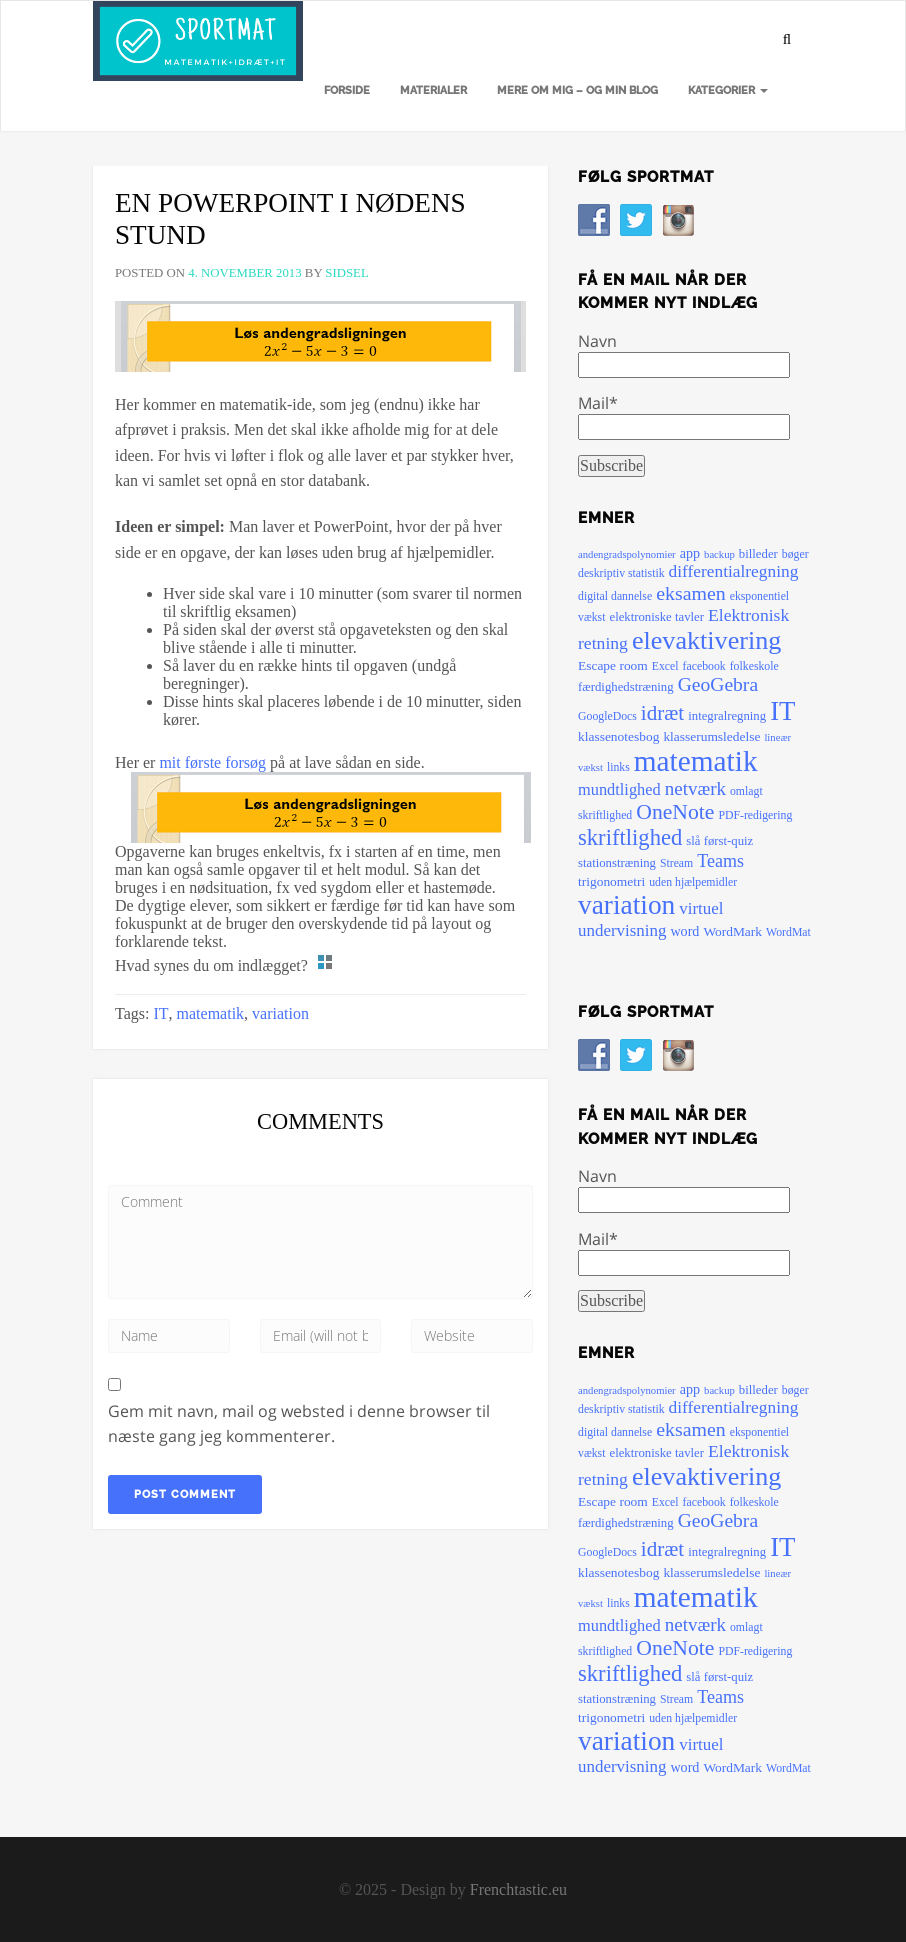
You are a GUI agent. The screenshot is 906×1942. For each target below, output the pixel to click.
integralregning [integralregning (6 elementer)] (727, 716)
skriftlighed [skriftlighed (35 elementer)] (630, 837)
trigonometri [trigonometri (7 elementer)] (611, 881)
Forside (347, 90)
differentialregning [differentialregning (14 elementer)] (734, 571)
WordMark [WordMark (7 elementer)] (732, 931)
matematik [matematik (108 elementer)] (696, 761)
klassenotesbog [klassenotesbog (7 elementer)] (618, 736)
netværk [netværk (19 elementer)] (695, 788)
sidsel (346, 273)
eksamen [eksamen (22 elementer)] (690, 593)
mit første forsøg (212, 762)
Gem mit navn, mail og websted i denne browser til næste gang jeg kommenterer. (299, 1424)
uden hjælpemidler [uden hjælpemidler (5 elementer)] (693, 882)
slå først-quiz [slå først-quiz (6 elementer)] (719, 841)
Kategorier (728, 90)
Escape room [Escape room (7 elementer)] (613, 665)
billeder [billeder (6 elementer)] (758, 554)
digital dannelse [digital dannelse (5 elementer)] (615, 596)
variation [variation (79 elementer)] (626, 905)
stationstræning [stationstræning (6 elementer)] (617, 863)
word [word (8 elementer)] (684, 931)
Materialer (433, 90)
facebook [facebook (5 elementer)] (704, 666)
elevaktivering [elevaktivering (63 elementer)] (706, 640)
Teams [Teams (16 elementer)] (720, 861)
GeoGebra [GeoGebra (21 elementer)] (718, 684)
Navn (684, 354)
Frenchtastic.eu (518, 1889)
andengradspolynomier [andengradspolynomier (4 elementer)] (627, 554)
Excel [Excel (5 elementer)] (665, 666)
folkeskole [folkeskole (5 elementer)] (754, 666)
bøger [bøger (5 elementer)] (795, 554)
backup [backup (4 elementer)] (719, 554)
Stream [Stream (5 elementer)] (676, 863)
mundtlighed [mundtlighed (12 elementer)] (619, 789)
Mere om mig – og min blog (577, 90)
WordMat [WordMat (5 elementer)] (788, 932)
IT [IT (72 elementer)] (782, 711)
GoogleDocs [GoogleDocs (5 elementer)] (607, 716)
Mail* (684, 416)
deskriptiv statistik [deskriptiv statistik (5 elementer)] (621, 573)
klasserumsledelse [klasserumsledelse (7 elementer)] (711, 736)
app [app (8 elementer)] (690, 553)
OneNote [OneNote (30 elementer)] (675, 812)
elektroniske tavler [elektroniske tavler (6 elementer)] (656, 617)
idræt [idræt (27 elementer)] (662, 713)
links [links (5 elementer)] (618, 767)
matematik (211, 1013)
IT (160, 1013)
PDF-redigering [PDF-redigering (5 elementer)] (755, 815)
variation (280, 1013)
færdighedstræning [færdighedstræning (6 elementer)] (626, 687)
